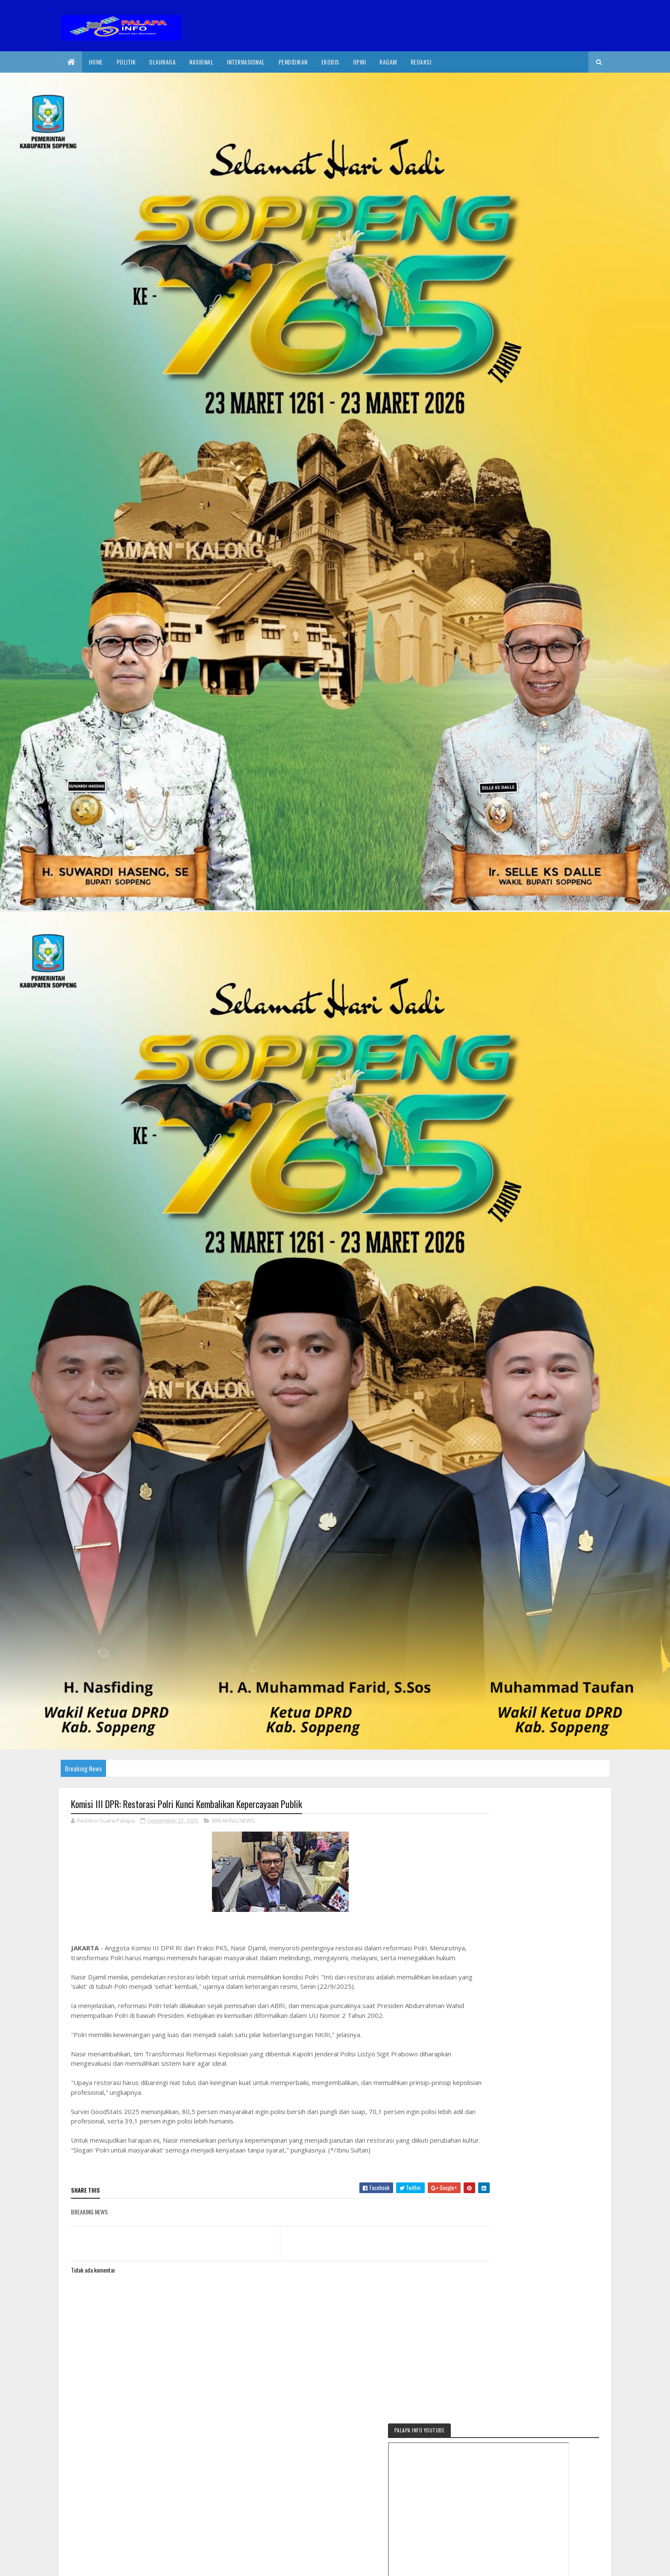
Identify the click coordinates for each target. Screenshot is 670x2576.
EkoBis (330, 61)
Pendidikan (293, 61)
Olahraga (162, 61)
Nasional (201, 61)
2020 (102, 2564)
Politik (126, 61)
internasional (246, 61)
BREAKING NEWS (233, 1821)
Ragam (388, 61)
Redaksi (421, 61)
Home (96, 61)
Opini (359, 61)
